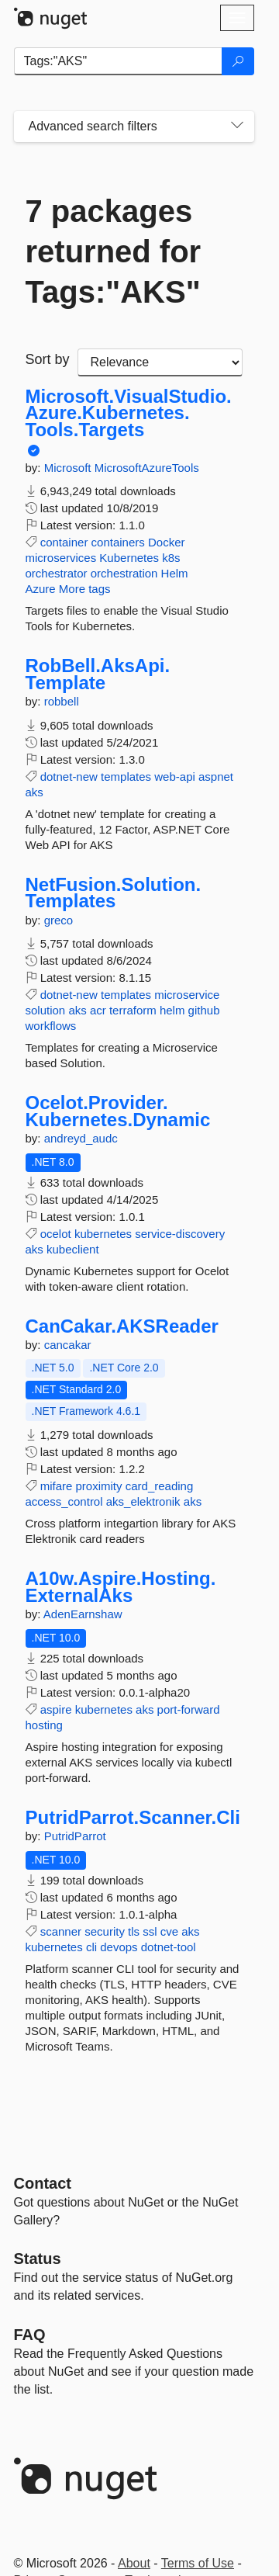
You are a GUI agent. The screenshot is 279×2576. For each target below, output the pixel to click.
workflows (51, 1025)
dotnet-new (69, 776)
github (204, 1010)
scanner (60, 1931)
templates (126, 776)
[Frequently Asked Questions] (30, 2334)
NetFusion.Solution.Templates (114, 893)
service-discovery (180, 1233)
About (134, 2563)
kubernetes (103, 1233)
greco (59, 920)
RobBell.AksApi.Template (98, 674)
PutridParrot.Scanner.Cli (133, 1817)
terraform (133, 1010)
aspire (56, 1709)
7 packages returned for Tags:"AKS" (114, 251)
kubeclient (72, 1249)
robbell (61, 701)
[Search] (238, 61)
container (64, 542)
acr (98, 1010)
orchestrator (57, 573)
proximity (99, 1486)
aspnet (215, 776)
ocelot (55, 1233)
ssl (150, 1931)
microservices (61, 557)
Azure (41, 588)
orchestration (124, 573)
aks (34, 792)
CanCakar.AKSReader (122, 1326)
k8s (171, 557)
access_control (64, 1501)
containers (118, 542)
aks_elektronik (143, 1501)
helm (172, 1010)
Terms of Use (197, 2563)
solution (46, 1010)
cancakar (67, 1344)
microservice (186, 994)
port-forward (188, 1709)
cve (169, 1931)
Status (37, 2258)
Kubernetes (129, 557)
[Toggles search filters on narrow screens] (237, 126)
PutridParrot (75, 1836)
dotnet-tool (168, 1947)
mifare (56, 1486)
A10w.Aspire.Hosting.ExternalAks (121, 1586)
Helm (174, 573)
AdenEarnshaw (82, 1614)
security (104, 1931)
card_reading (160, 1486)
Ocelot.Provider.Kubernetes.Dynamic (118, 1111)
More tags (85, 588)
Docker (166, 542)
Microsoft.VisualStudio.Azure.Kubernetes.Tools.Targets (129, 413)
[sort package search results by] (160, 362)
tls (134, 1931)
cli (91, 1947)
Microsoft (69, 467)
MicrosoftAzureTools (147, 467)
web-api (174, 776)
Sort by (48, 359)
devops (118, 1947)
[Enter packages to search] (118, 61)
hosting (44, 1725)
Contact (42, 2183)
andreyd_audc (81, 1138)
